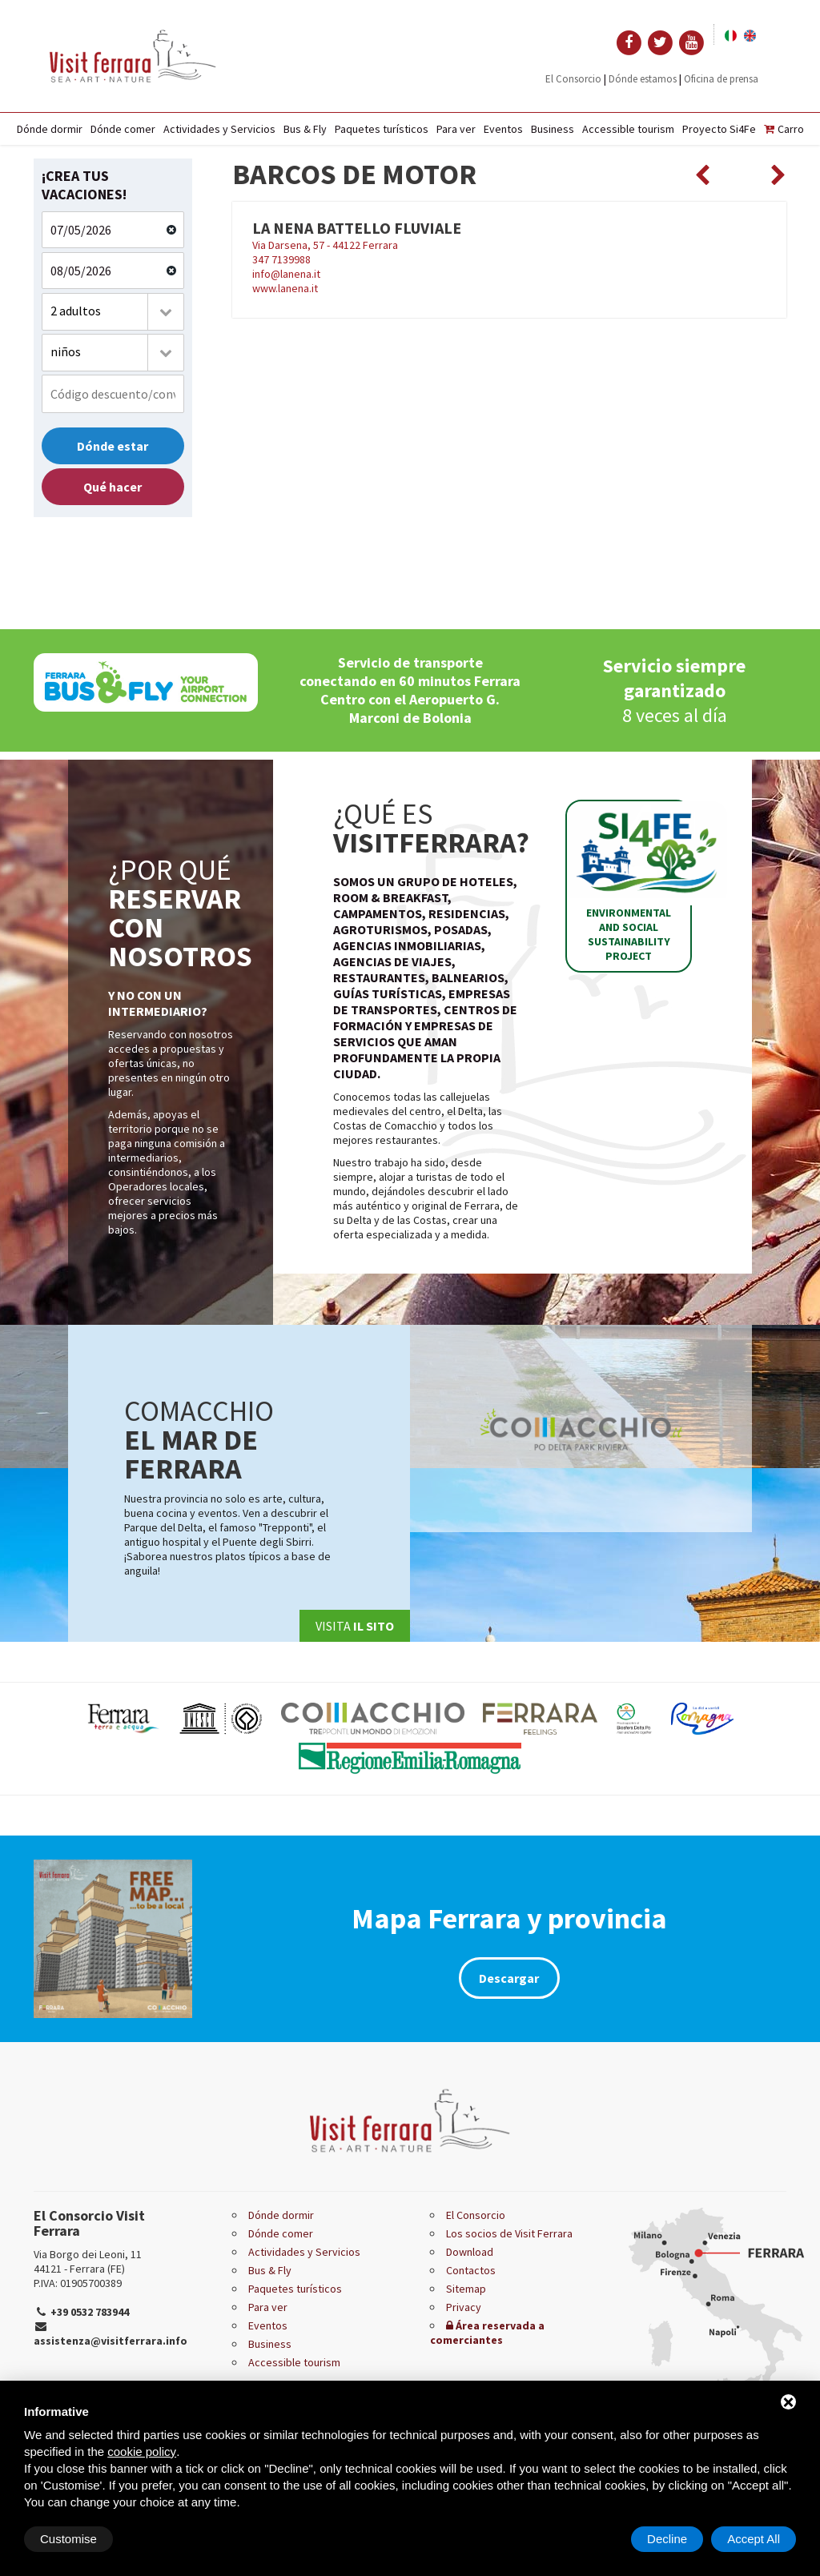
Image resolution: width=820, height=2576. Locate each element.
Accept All (753, 2539)
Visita (355, 1626)
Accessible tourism (628, 129)
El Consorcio (573, 79)
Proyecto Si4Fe (719, 129)
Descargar (509, 1978)
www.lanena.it (285, 288)
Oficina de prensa (721, 79)
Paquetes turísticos (381, 129)
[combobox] (113, 312)
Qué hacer (112, 487)
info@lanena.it (286, 274)
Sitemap (466, 2288)
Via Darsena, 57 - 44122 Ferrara (509, 235)
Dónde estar (112, 446)
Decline (667, 2539)
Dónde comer (122, 129)
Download (469, 2252)
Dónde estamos (643, 79)
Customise (68, 2539)
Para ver (456, 129)
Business (552, 129)
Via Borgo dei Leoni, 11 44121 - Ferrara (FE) (88, 2261)
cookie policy (141, 2451)
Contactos (471, 2270)
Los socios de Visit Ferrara (509, 2233)
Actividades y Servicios (219, 129)
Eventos (503, 129)
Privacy (463, 2307)
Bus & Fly (305, 129)
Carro (784, 129)
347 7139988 (281, 259)
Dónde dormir (49, 129)
